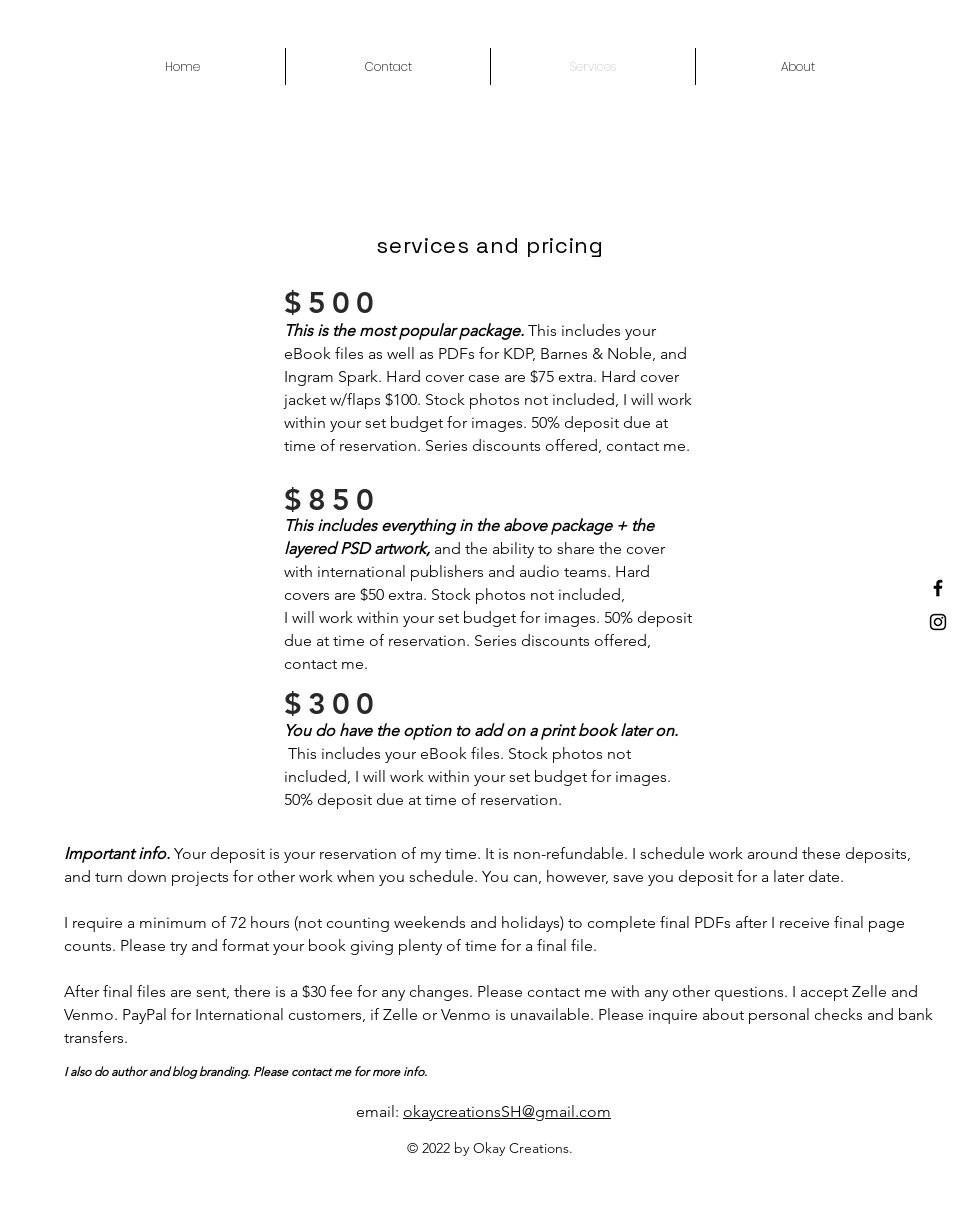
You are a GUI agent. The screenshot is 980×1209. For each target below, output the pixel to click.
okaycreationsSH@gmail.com (507, 1111)
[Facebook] (938, 588)
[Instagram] (938, 622)
